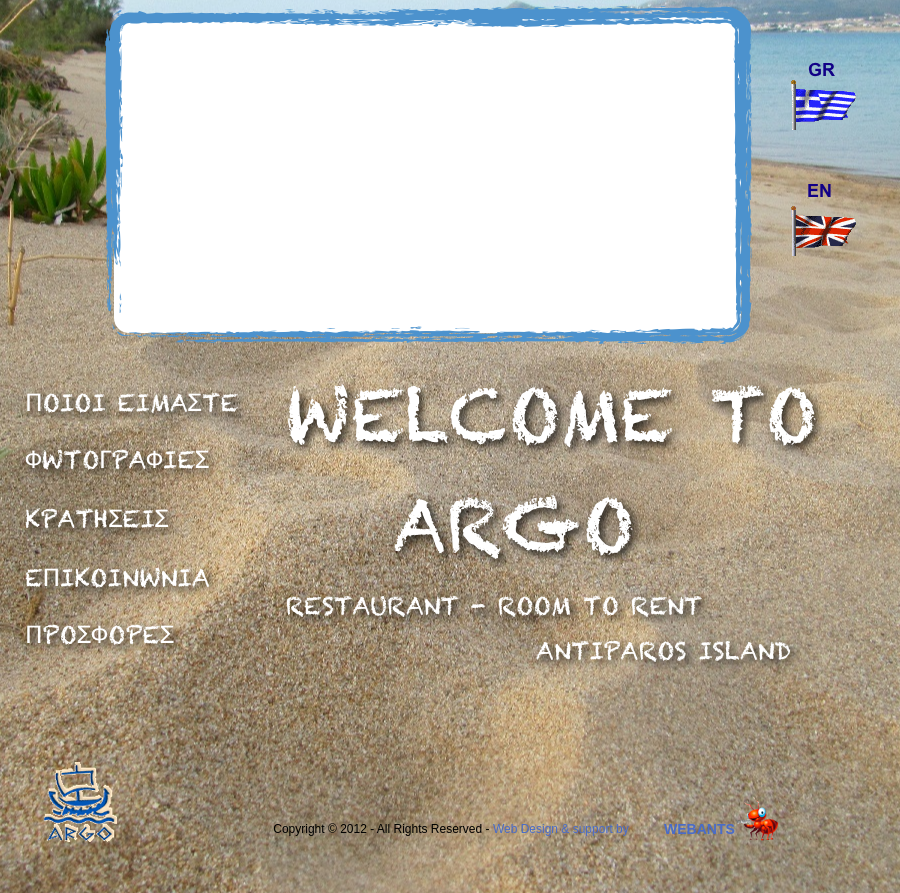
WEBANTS (699, 829)
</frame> (425, 175)
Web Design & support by (561, 829)
